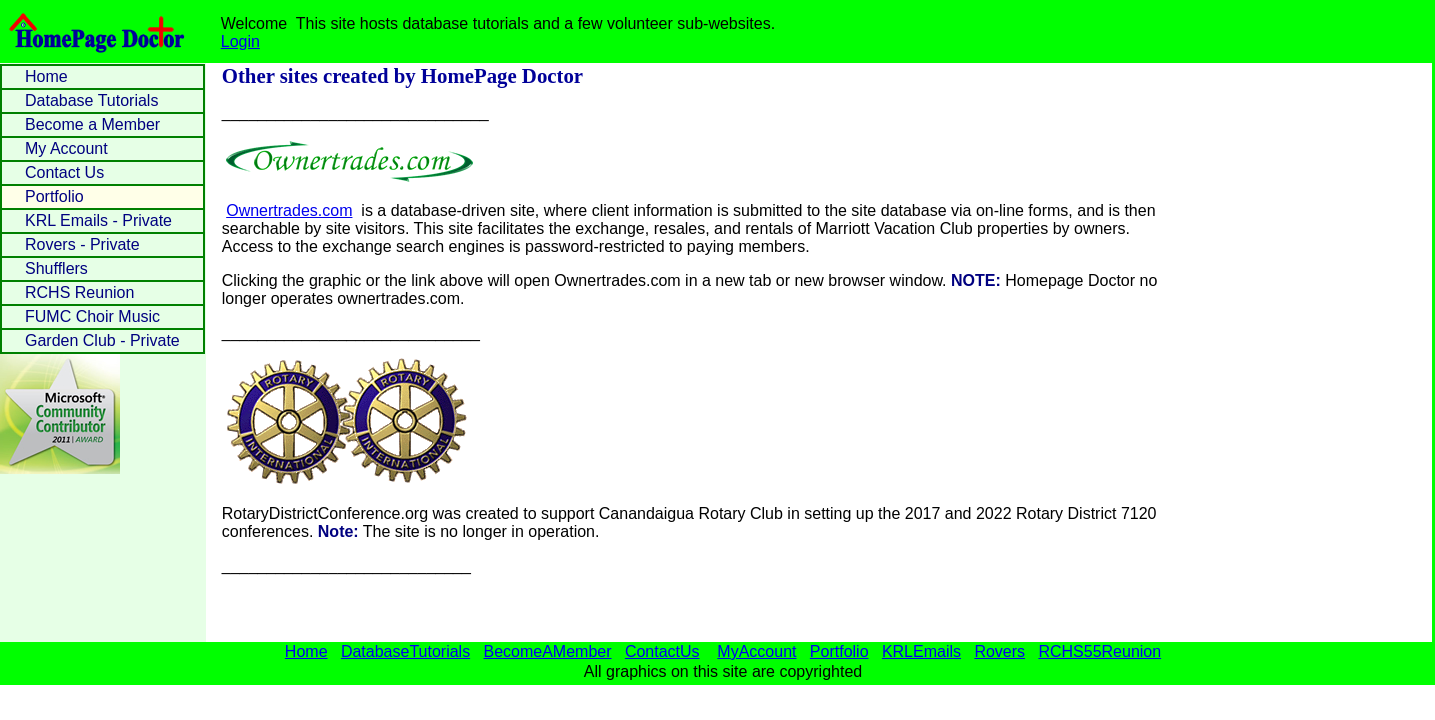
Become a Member (92, 124)
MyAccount (756, 651)
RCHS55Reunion (1099, 651)
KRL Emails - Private (98, 220)
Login (240, 41)
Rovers (999, 651)
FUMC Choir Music (92, 316)
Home (46, 76)
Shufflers (56, 268)
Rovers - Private (82, 244)
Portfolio (54, 196)
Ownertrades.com (289, 210)
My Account (66, 148)
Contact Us (64, 172)
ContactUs (662, 651)
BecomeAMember (547, 651)
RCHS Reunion (79, 292)
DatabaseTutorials (405, 651)
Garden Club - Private (102, 340)
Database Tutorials (91, 100)
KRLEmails (921, 651)
